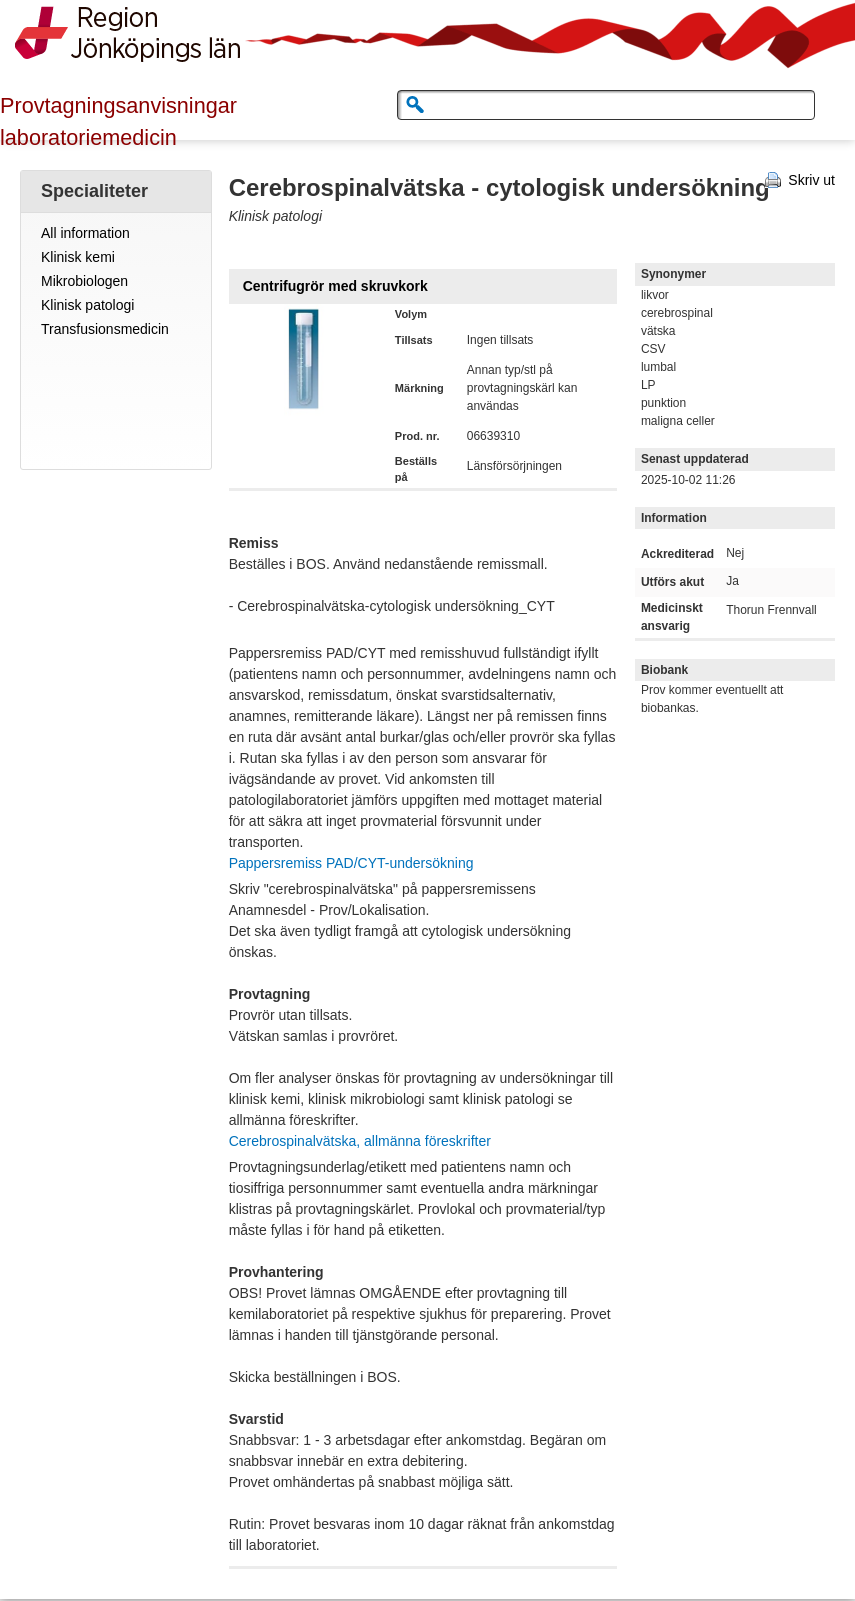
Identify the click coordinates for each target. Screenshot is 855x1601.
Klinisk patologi (87, 305)
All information (85, 233)
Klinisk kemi (78, 257)
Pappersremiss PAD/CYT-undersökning (351, 863)
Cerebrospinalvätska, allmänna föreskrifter (360, 1141)
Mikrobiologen (84, 281)
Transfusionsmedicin (105, 329)
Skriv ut (811, 180)
